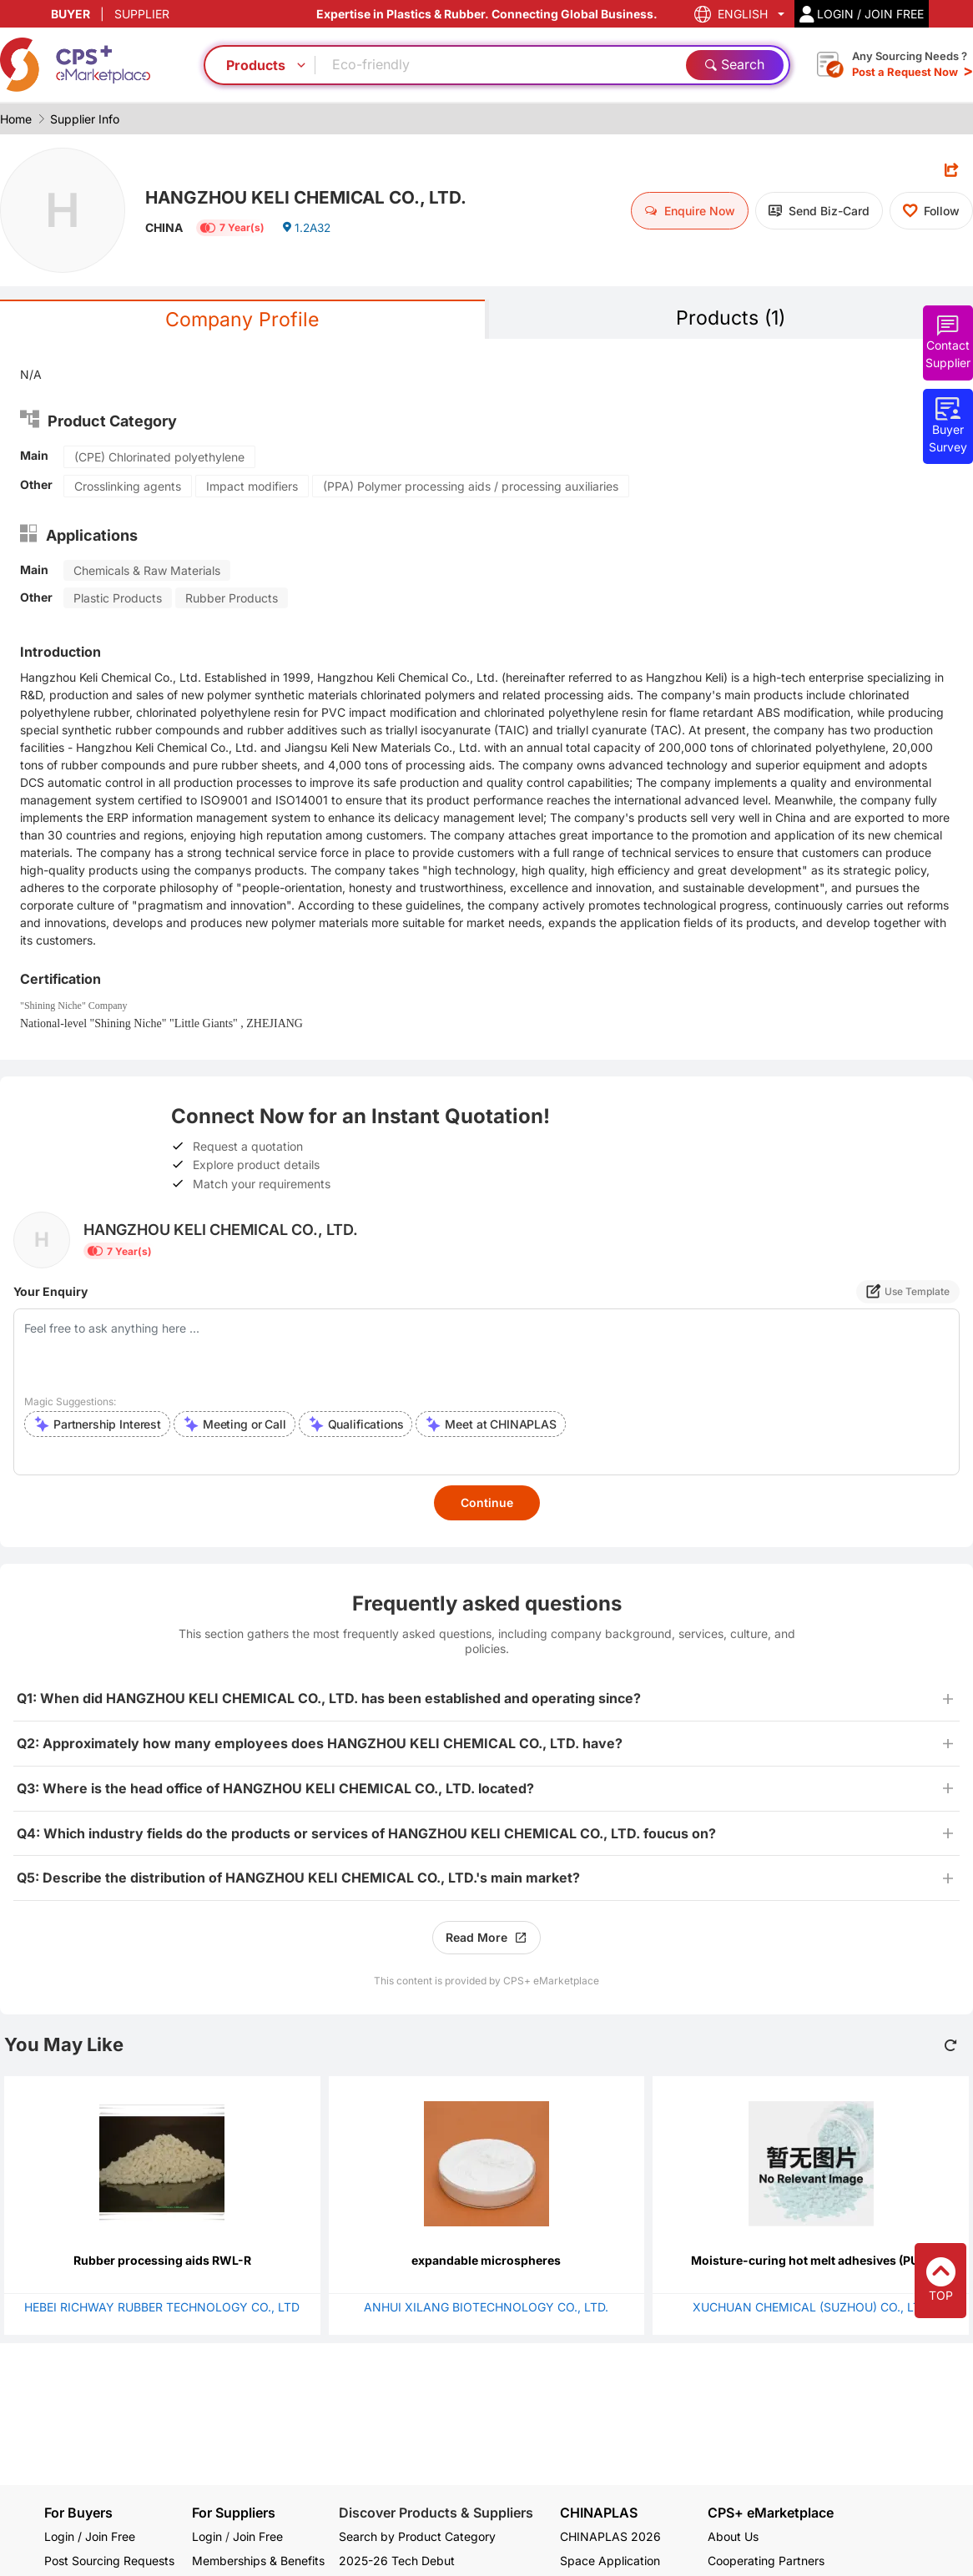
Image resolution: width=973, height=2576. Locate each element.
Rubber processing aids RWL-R (162, 2261)
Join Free (258, 2536)
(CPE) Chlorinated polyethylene (159, 458)
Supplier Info (84, 119)
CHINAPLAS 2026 (610, 2536)
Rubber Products (231, 599)
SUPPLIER (141, 14)
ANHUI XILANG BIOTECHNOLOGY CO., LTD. (486, 2308)
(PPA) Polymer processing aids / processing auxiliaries (470, 487)
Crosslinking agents (127, 487)
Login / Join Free (89, 2536)
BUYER (70, 14)
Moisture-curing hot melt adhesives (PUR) (810, 2261)
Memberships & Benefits (258, 2560)
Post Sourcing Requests (109, 2560)
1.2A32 (307, 229)
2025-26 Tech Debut (397, 2560)
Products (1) (730, 318)
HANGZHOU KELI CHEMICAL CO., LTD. (313, 196)
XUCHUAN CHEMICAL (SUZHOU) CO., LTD (811, 2308)
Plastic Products (117, 599)
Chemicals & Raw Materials (146, 571)
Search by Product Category (417, 2536)
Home (16, 119)
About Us (733, 2536)
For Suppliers (233, 2512)
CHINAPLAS (599, 2513)
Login (207, 2536)
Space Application (610, 2560)
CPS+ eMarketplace (771, 2513)
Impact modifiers (252, 487)
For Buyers (78, 2512)
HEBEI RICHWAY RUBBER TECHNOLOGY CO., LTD (162, 2308)
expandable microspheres (486, 2261)
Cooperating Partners (766, 2560)
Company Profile (242, 320)
